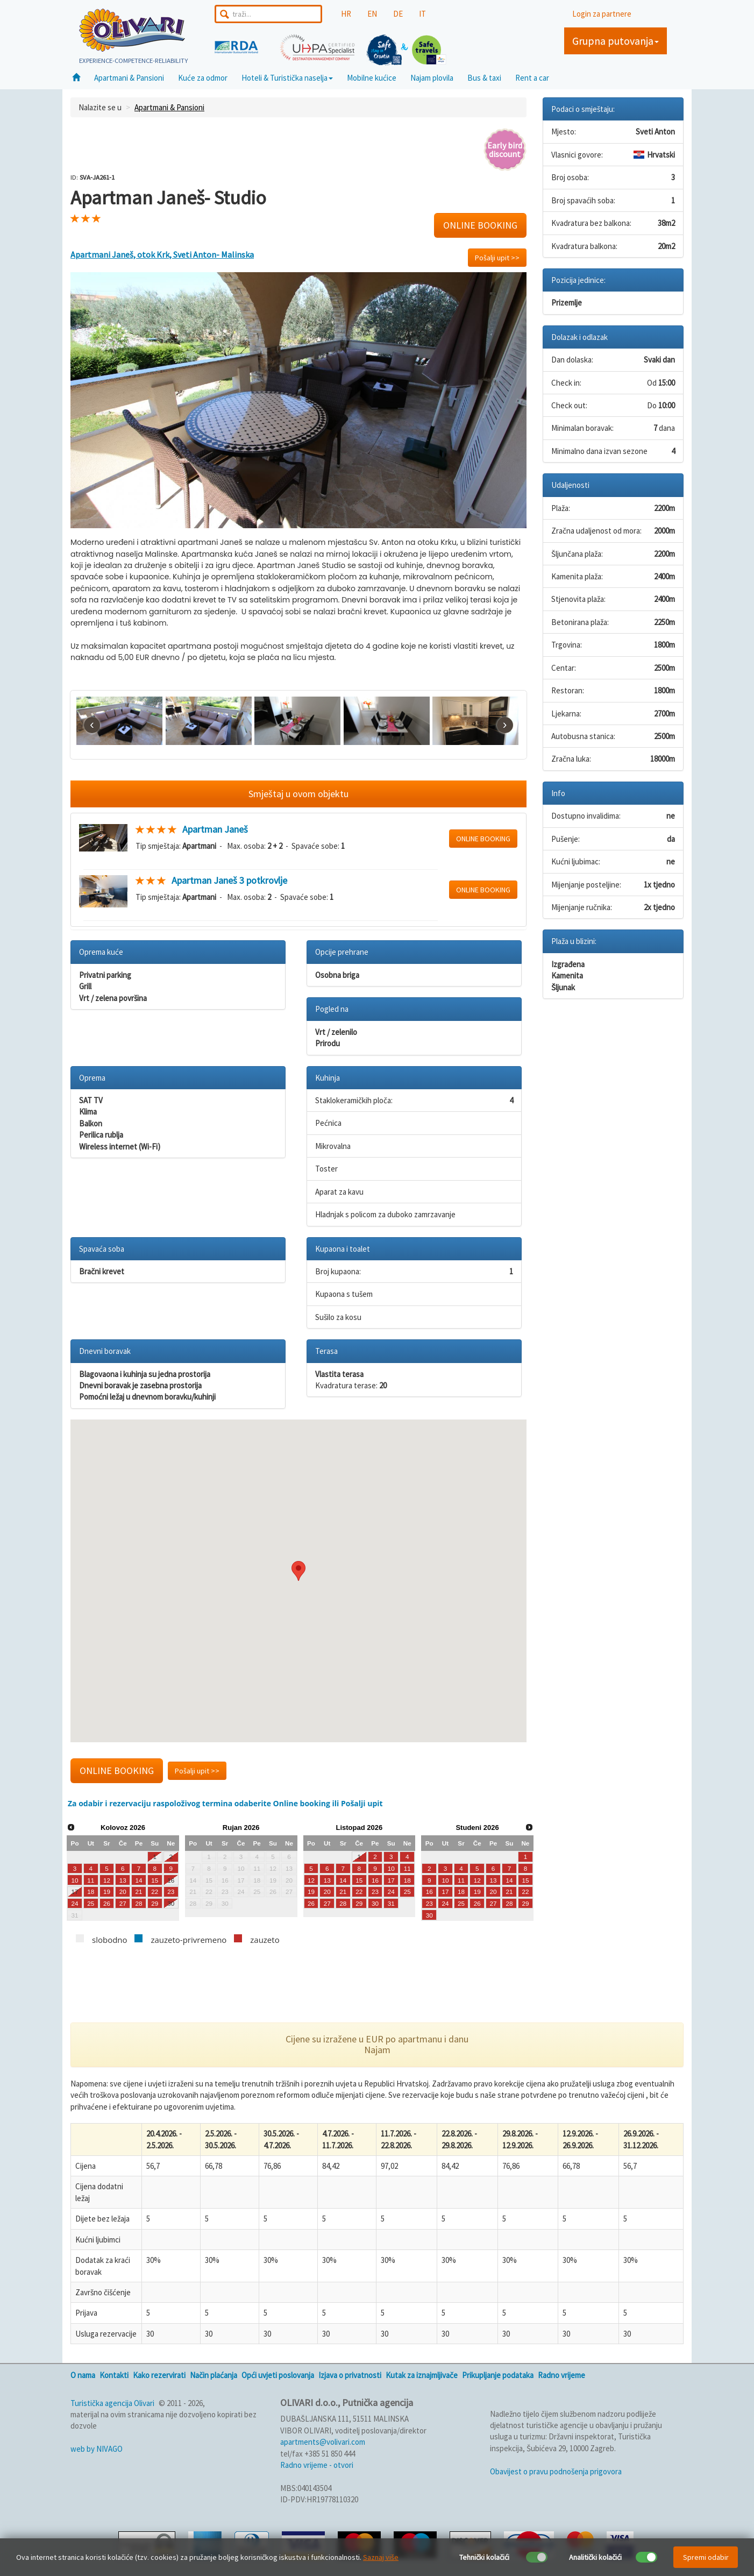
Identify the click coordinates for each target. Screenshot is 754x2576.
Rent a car (532, 78)
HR (346, 14)
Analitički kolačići (595, 2557)
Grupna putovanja (615, 40)
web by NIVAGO (96, 2449)
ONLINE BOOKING (480, 225)
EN (372, 14)
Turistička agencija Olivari (112, 2403)
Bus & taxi (484, 78)
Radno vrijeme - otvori (316, 2465)
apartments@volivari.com (322, 2442)
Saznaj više (381, 2557)
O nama (82, 2375)
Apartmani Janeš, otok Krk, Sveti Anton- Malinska (162, 254)
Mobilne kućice (371, 78)
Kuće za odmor (202, 78)
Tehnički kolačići (484, 2557)
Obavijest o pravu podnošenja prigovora (556, 2471)
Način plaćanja (213, 2375)
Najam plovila (431, 78)
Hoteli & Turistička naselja (287, 78)
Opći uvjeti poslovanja (277, 2375)
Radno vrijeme (561, 2375)
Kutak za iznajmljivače (422, 2375)
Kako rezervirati (159, 2375)
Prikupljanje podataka (498, 2375)
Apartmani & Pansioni (129, 78)
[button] (298, 1571)
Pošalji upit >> (497, 257)
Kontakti (114, 2375)
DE (398, 14)
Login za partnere (601, 14)
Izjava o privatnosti (349, 2375)
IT (422, 14)
